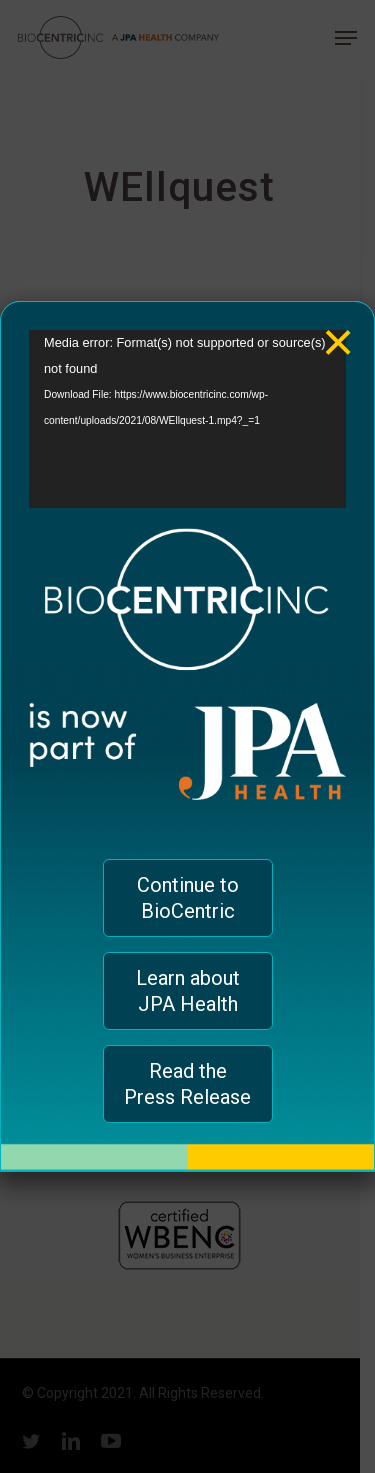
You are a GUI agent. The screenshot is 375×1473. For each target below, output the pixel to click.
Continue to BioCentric (188, 898)
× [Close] (338, 327)
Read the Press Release (187, 1084)
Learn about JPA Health (188, 991)
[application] (187, 419)
